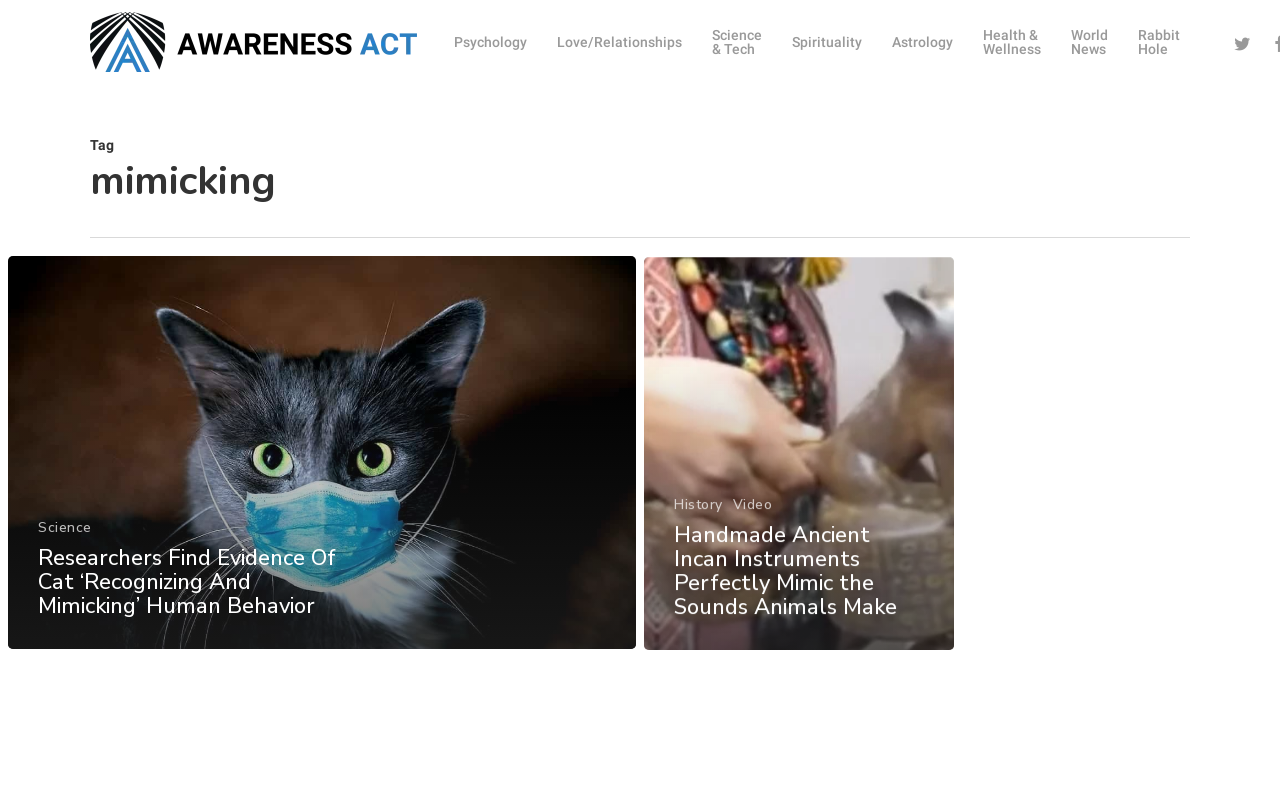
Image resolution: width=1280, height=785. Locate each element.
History (698, 528)
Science (65, 535)
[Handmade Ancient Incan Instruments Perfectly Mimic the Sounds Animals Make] (799, 478)
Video (753, 528)
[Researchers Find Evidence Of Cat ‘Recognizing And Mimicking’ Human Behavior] (322, 460)
